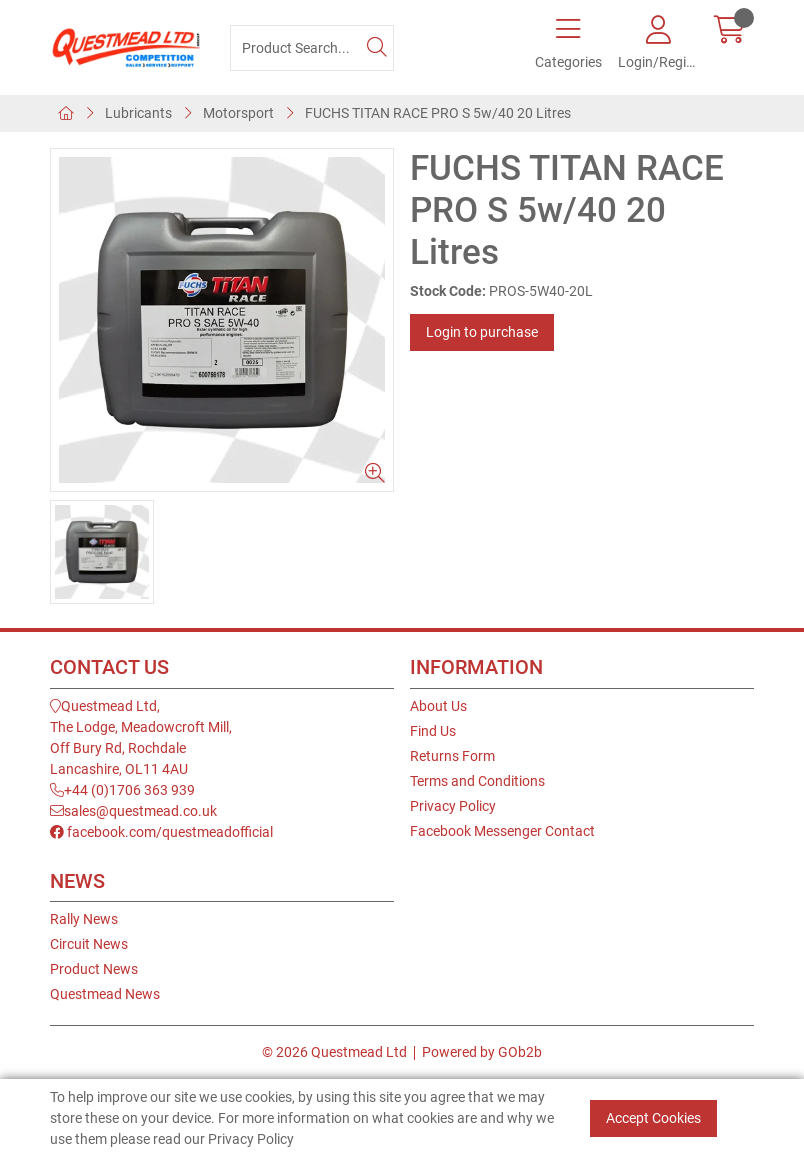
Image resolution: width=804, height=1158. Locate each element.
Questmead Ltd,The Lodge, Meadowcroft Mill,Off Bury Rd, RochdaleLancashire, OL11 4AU (141, 737)
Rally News (84, 919)
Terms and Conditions (477, 781)
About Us (438, 706)
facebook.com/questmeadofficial (161, 832)
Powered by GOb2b (482, 1052)
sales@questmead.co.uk (133, 811)
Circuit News (89, 944)
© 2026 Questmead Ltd (334, 1052)
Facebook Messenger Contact (502, 831)
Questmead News (105, 994)
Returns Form (452, 756)
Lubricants (138, 113)
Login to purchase (482, 332)
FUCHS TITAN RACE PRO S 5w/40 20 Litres (438, 113)
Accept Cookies (653, 1118)
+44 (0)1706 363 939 (122, 790)
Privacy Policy (453, 806)
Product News (94, 969)
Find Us (433, 731)
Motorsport (238, 113)
